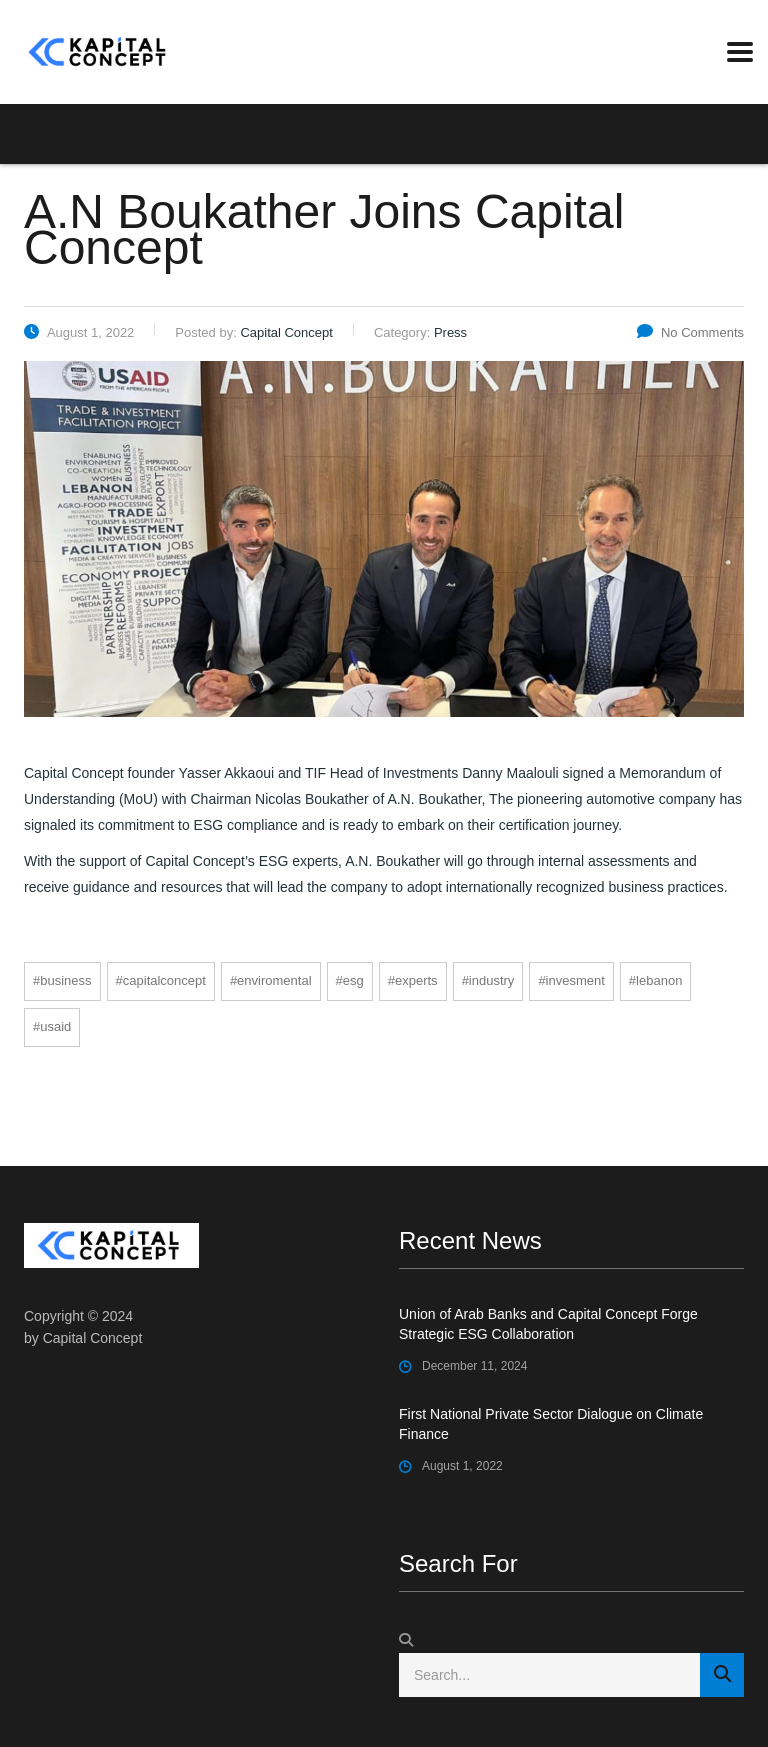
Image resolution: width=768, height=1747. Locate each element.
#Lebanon (656, 980)
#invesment (571, 980)
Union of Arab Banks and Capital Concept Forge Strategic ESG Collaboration (548, 1324)
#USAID (52, 1026)
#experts (413, 980)
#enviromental (271, 980)
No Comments (690, 332)
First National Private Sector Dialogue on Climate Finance (551, 1424)
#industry (488, 980)
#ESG (350, 980)
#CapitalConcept (161, 980)
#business (62, 980)
